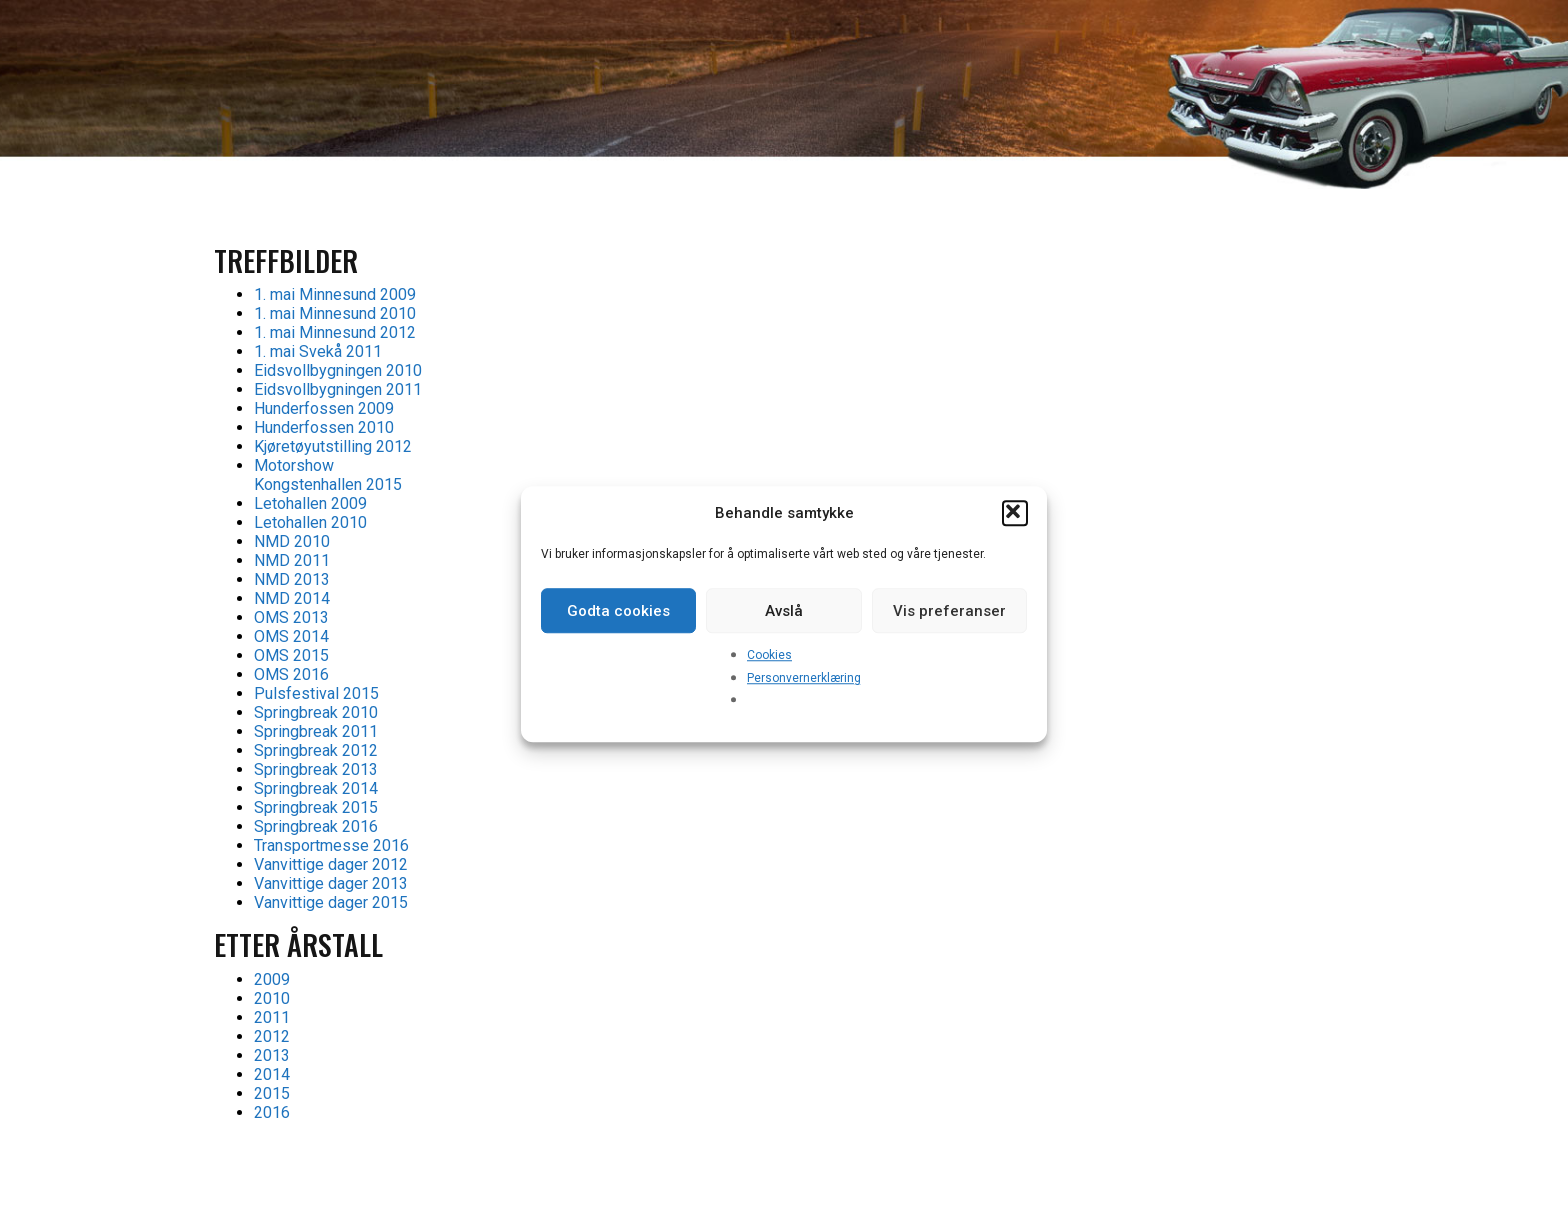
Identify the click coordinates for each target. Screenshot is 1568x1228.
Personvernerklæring (804, 678)
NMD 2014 (292, 598)
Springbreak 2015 (316, 807)
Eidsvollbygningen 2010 (338, 370)
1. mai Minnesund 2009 (335, 294)
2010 (272, 998)
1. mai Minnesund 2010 (335, 313)
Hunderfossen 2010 (324, 427)
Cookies (769, 655)
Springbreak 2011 (316, 731)
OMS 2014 (291, 636)
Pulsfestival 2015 (316, 693)
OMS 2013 (291, 617)
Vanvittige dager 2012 (331, 864)
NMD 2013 (292, 579)
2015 (272, 1093)
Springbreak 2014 (316, 788)
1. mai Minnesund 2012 (335, 332)
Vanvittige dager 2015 (331, 902)
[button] (1015, 513)
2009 (272, 979)
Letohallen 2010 (310, 522)
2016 (272, 1112)
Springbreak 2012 (316, 750)
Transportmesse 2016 (331, 845)
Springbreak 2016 (316, 826)
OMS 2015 (291, 655)
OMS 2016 (291, 674)
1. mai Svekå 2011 (318, 351)
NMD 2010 (292, 541)
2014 (272, 1074)
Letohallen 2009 (310, 503)
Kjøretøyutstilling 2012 (333, 446)
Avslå (784, 611)
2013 (272, 1055)
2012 (272, 1036)
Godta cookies (618, 611)
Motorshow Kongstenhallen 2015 (328, 475)
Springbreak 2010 (316, 712)
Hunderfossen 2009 (324, 408)
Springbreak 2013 (316, 769)
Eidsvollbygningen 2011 (338, 389)
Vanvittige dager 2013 (331, 883)
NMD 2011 (292, 560)
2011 (272, 1017)
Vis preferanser (949, 611)
